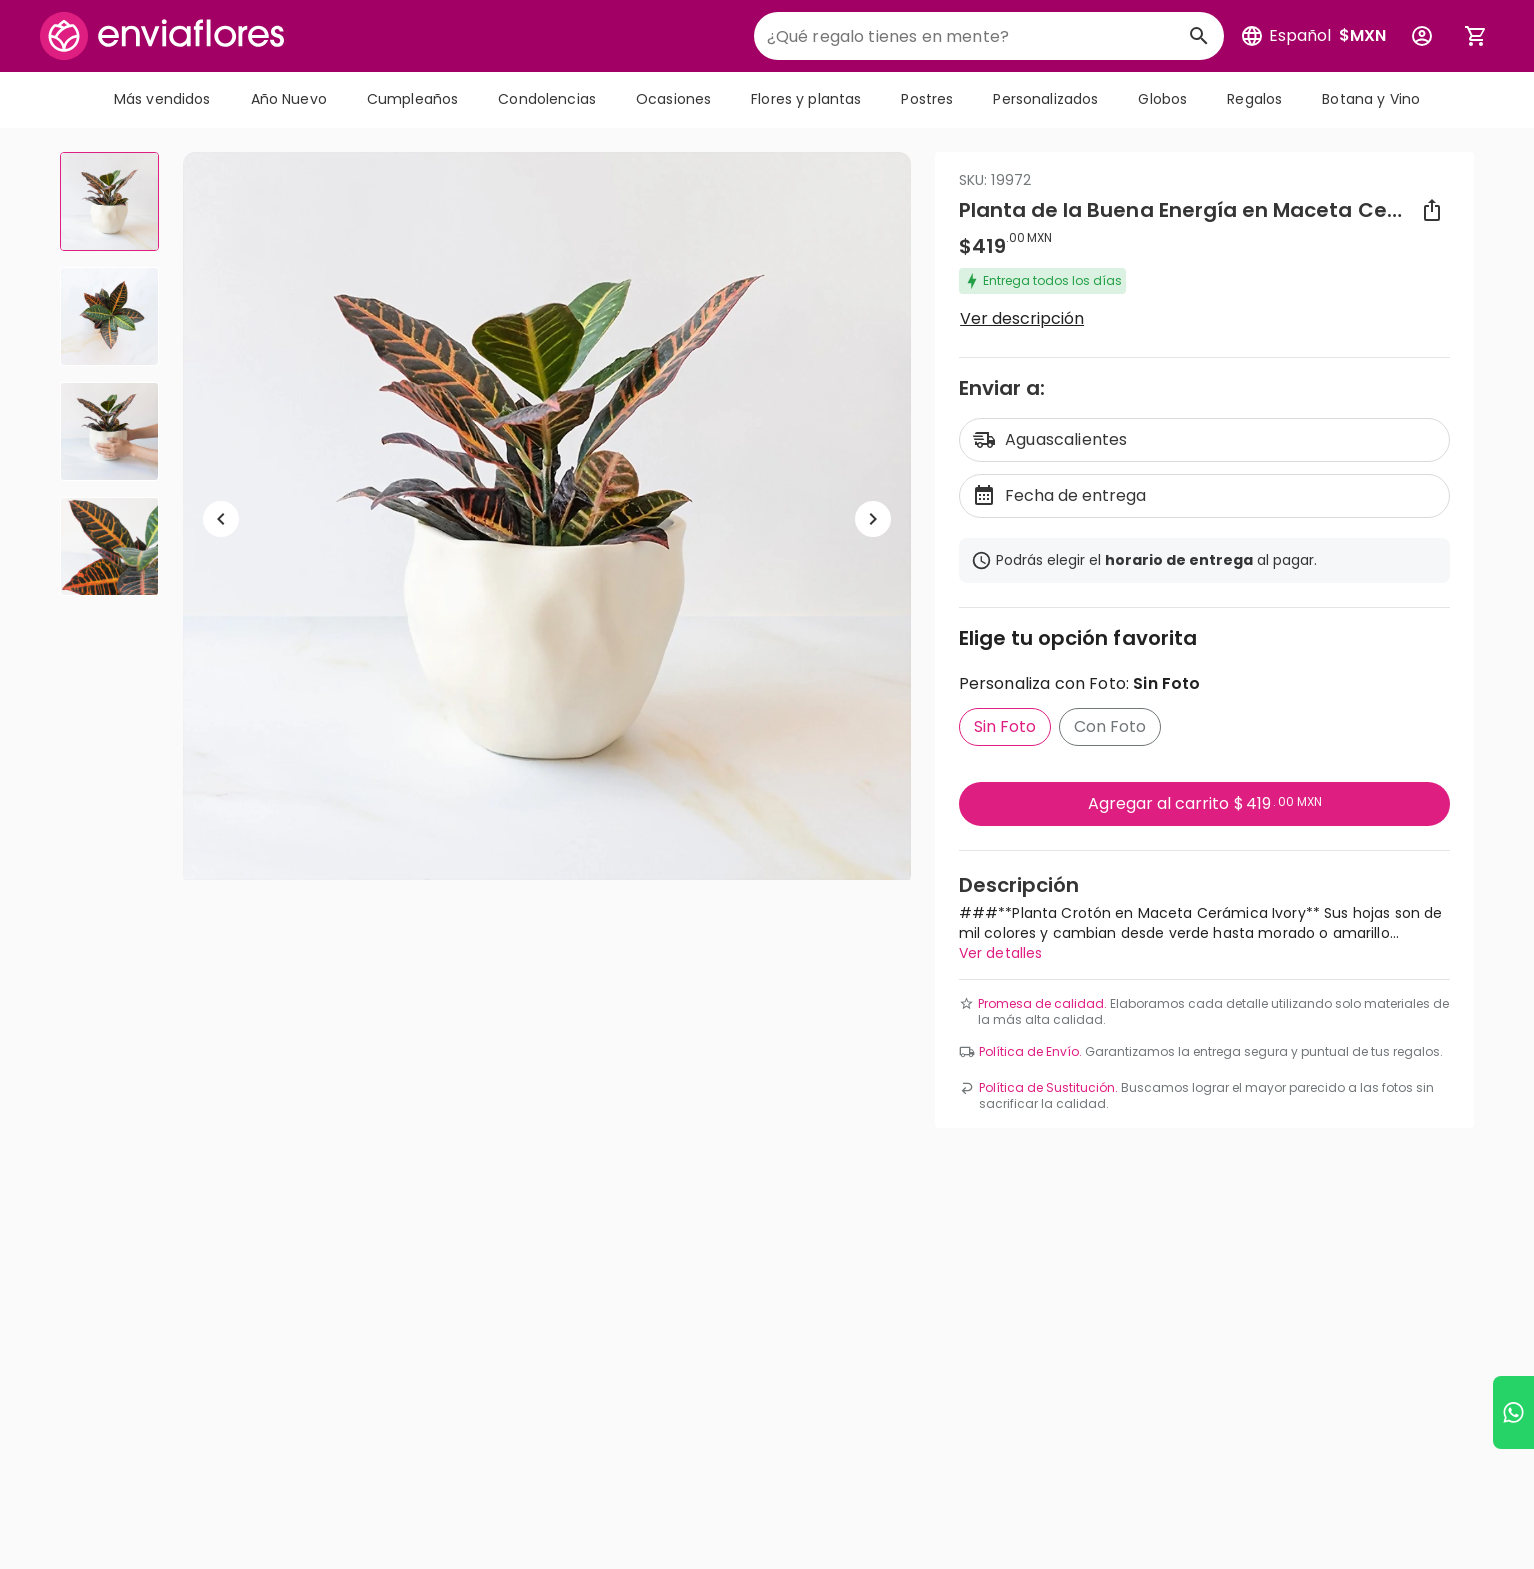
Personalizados (1045, 99)
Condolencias (547, 99)
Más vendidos (162, 99)
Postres (927, 99)
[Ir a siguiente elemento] (873, 519)
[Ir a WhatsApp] (1513, 1412)
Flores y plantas (806, 99)
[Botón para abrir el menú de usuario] (1422, 36)
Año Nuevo (289, 99)
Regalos (1254, 99)
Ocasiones (673, 99)
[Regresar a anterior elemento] (221, 519)
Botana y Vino (1371, 99)
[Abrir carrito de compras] (1476, 36)
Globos (1162, 99)
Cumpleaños (412, 99)
